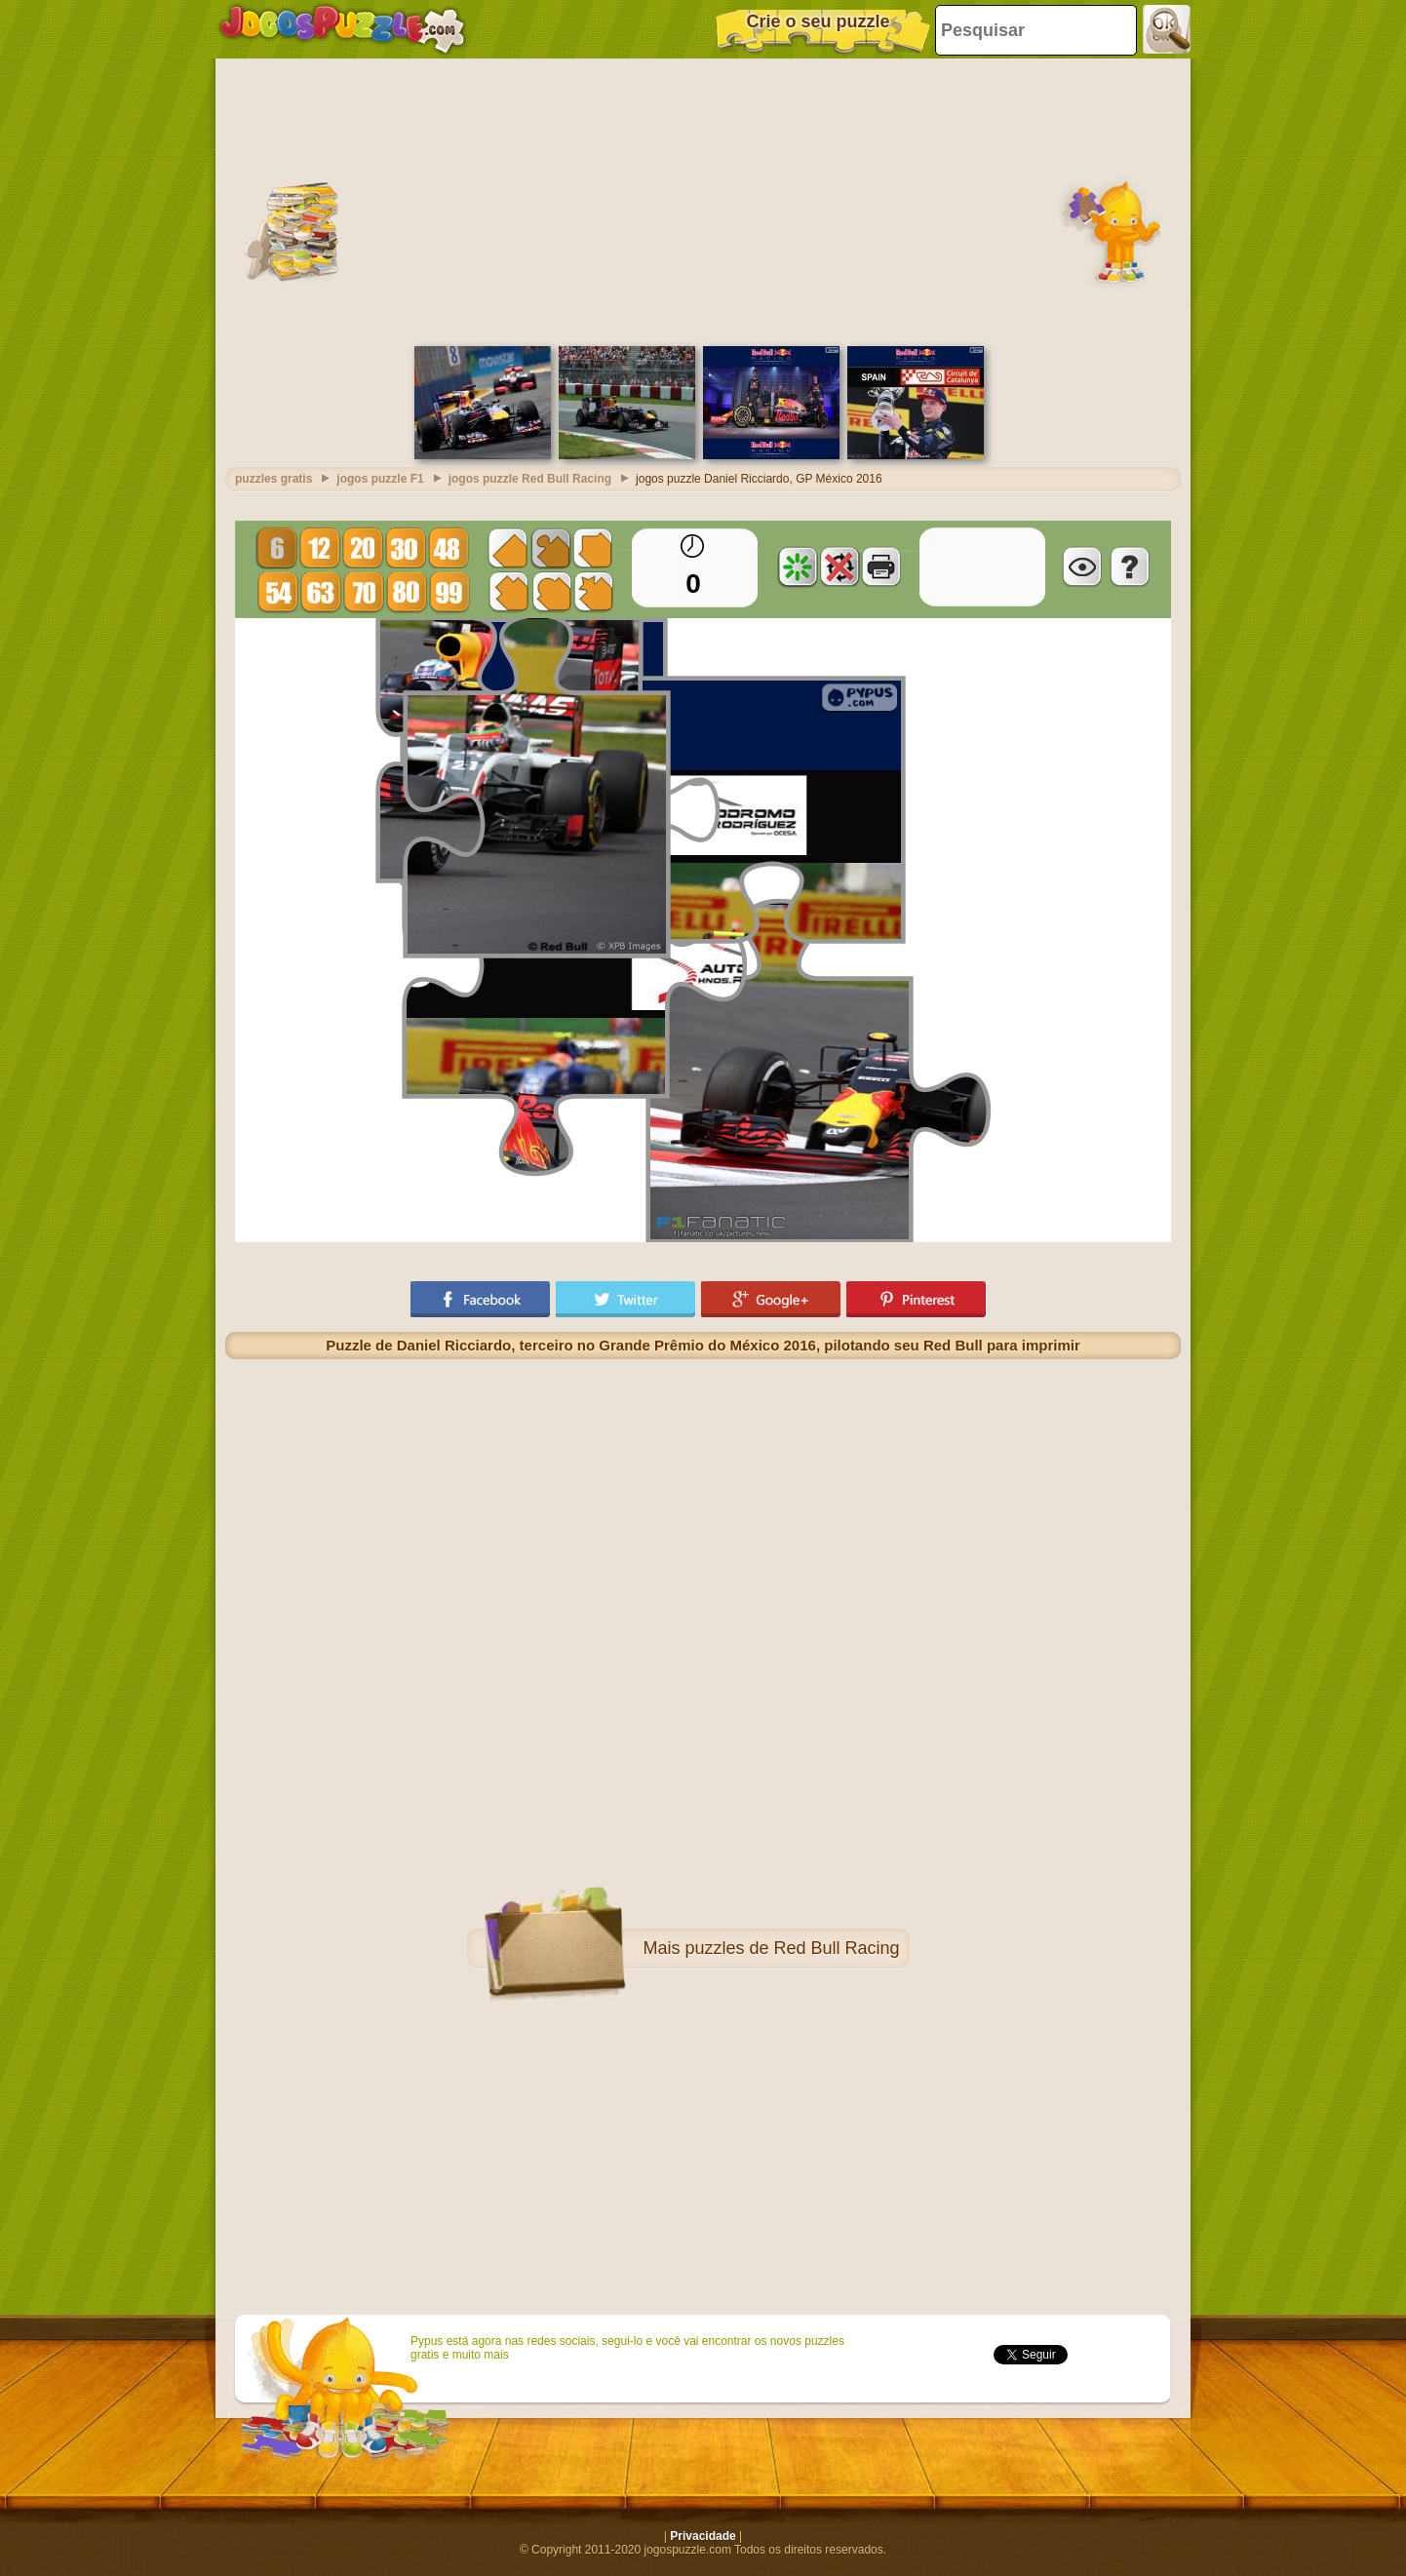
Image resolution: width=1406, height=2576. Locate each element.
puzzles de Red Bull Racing (791, 1948)
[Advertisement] (703, 199)
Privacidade (702, 2536)
